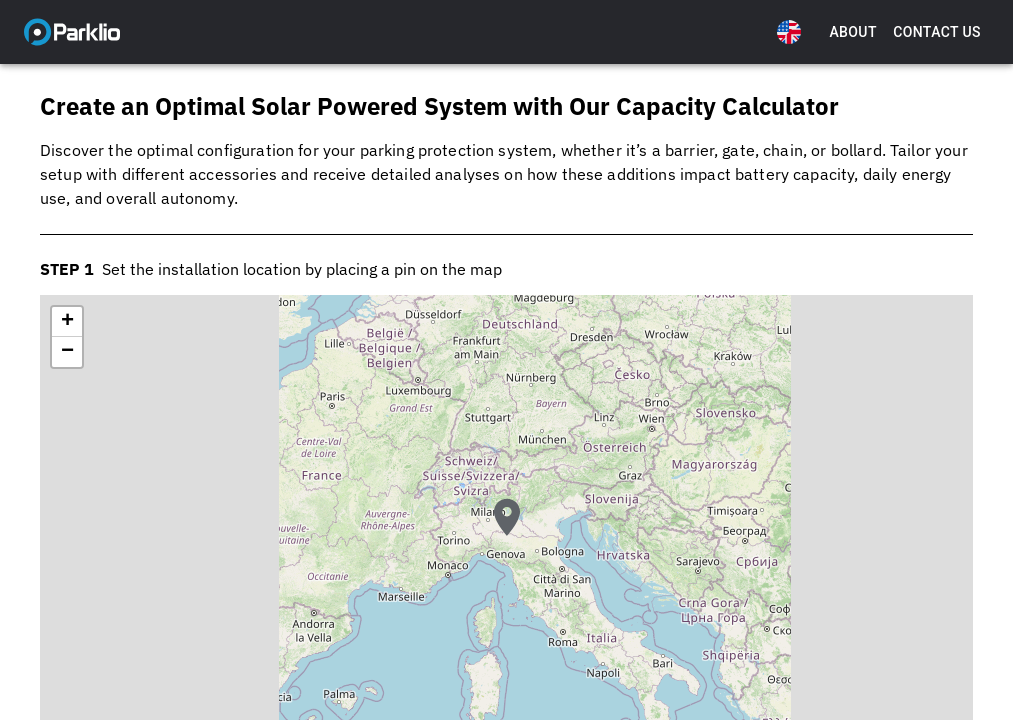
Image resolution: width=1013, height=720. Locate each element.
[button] (507, 535)
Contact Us (937, 32)
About (853, 32)
